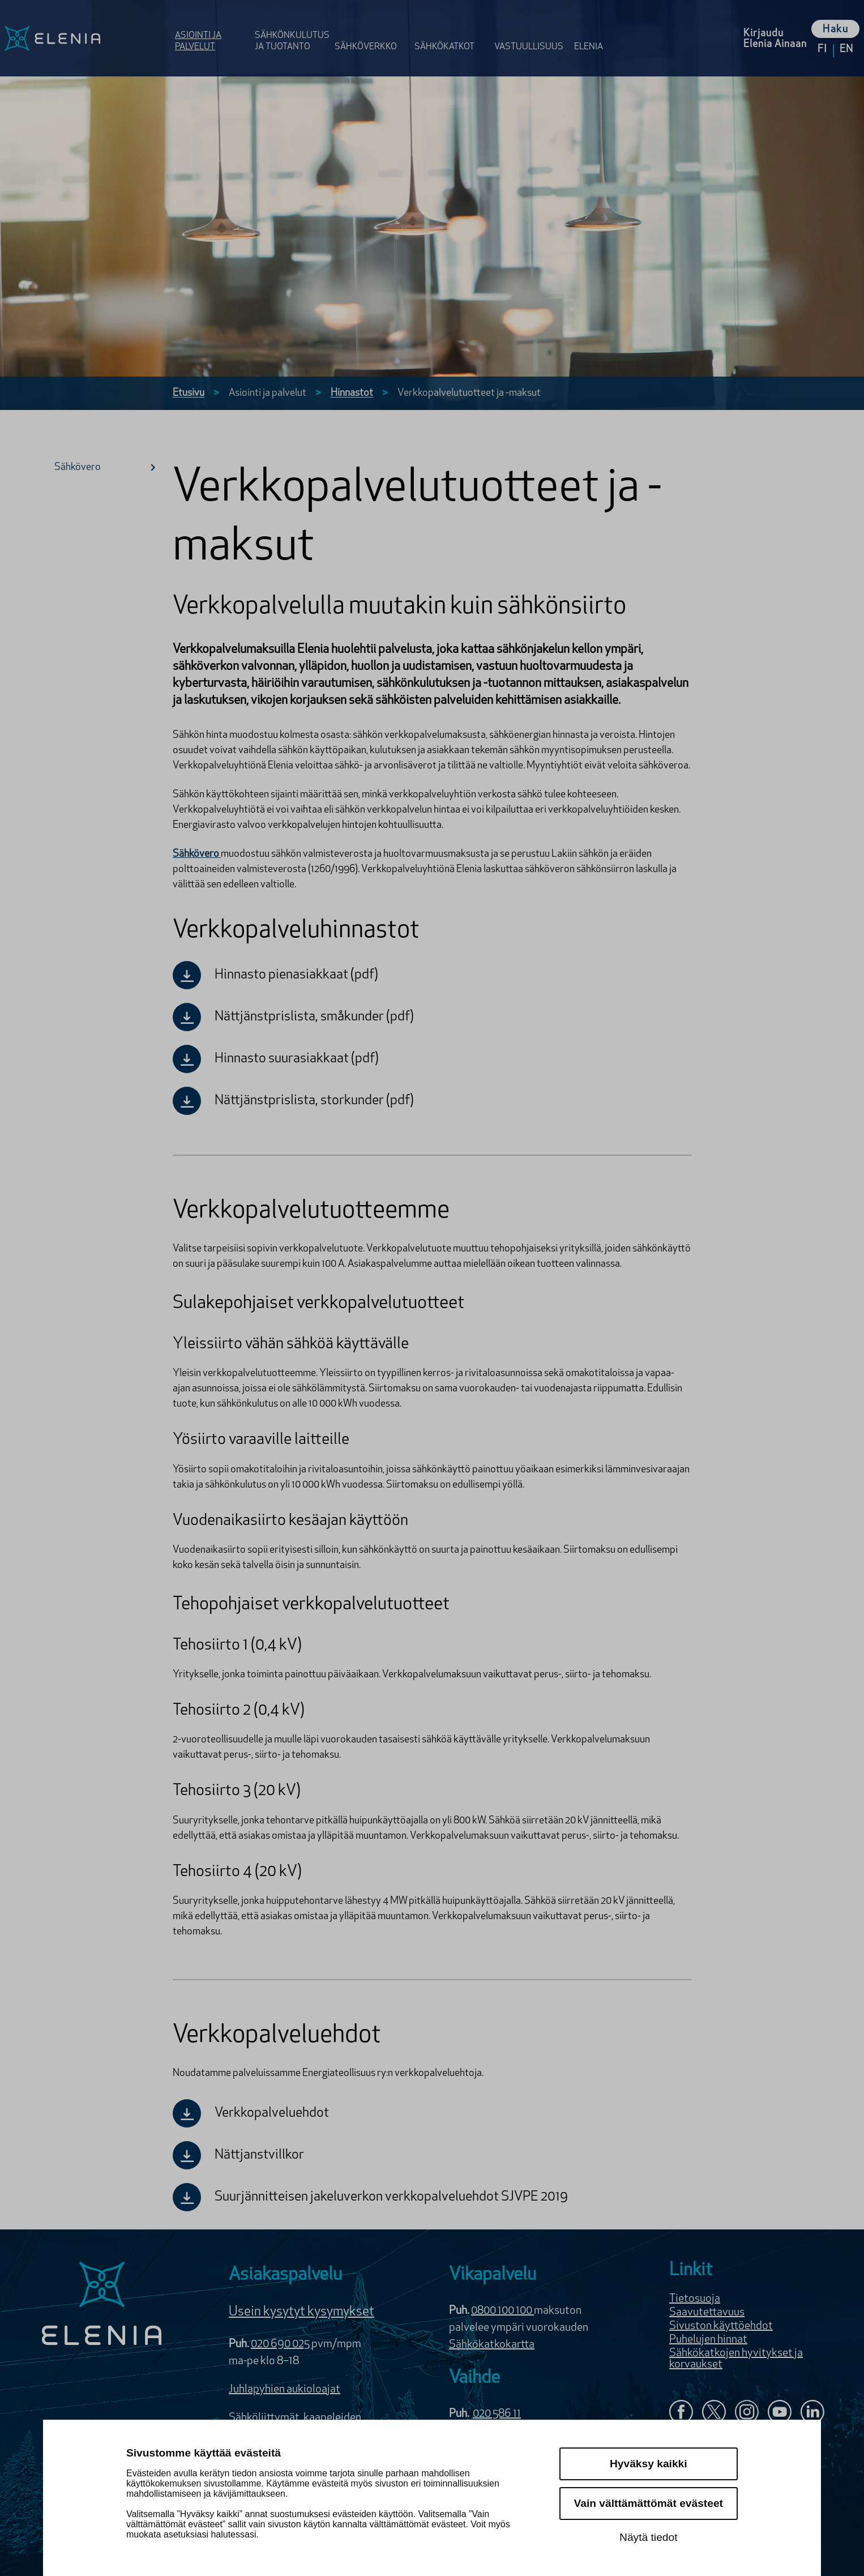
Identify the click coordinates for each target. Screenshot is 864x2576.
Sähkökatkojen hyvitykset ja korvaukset (736, 2359)
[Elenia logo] (102, 2305)
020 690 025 (281, 2344)
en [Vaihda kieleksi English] (846, 49)
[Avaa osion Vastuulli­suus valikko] (530, 29)
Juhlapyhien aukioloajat (284, 2389)
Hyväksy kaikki (648, 2464)
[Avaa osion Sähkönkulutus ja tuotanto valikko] (291, 29)
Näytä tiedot (648, 2537)
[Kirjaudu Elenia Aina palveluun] (775, 38)
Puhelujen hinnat (708, 2340)
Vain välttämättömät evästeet (648, 2503)
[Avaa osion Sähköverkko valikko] (371, 29)
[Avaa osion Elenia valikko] (594, 29)
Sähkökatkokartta (491, 2345)
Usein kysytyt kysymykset (301, 2312)
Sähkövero (109, 467)
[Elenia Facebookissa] (681, 2413)
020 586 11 (497, 2414)
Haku (835, 29)
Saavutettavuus (707, 2312)
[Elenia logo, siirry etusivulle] (85, 38)
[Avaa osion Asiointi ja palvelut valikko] (211, 29)
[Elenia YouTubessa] (780, 2413)
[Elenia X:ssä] (714, 2413)
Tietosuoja (694, 2299)
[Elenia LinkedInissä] (812, 2414)
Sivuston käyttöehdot (721, 2326)
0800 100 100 (502, 2311)
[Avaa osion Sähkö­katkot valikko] (450, 29)
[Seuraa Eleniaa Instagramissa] (747, 2413)
